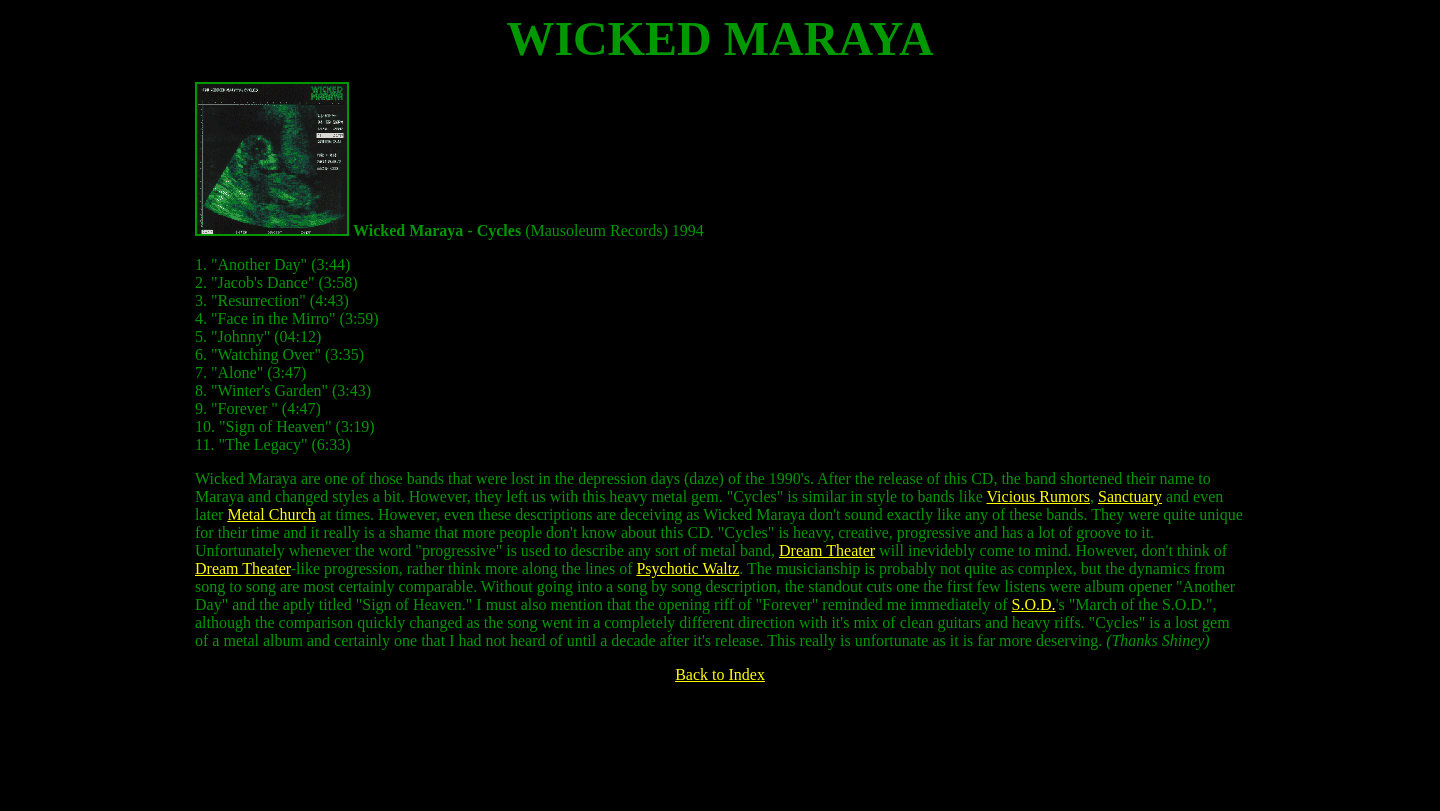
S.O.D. (1034, 604)
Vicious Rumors (1038, 496)
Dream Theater (827, 550)
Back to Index (720, 674)
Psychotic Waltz (687, 568)
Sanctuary (1130, 496)
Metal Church (271, 514)
